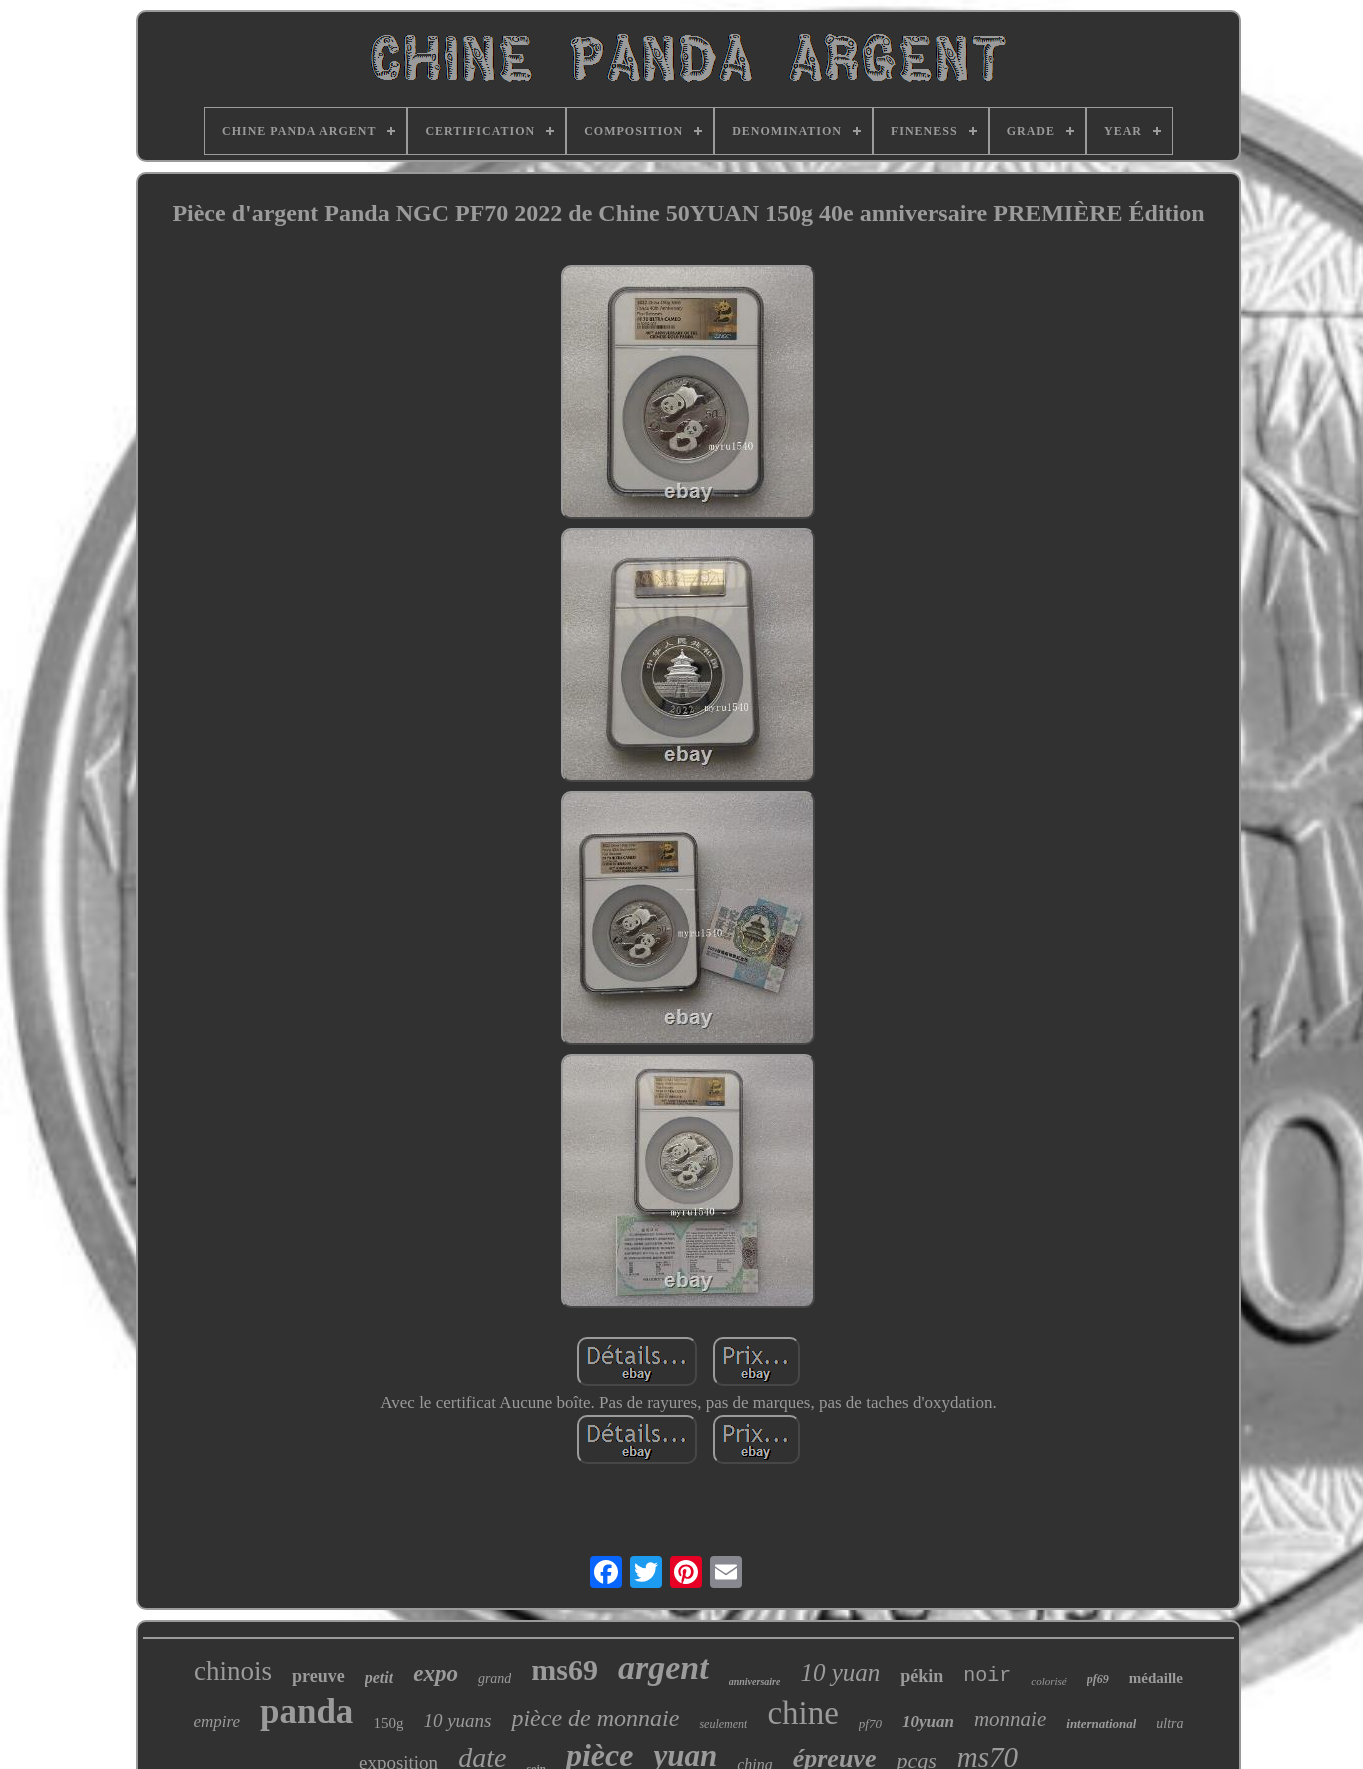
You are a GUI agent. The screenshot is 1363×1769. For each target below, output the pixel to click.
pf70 (870, 1723)
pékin (921, 1676)
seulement (723, 1724)
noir (987, 1675)
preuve (318, 1676)
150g (388, 1723)
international (1101, 1723)
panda (306, 1711)
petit (379, 1677)
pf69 (1098, 1679)
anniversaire (755, 1681)
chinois (233, 1671)
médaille (1156, 1678)
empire (216, 1721)
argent (663, 1667)
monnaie (1010, 1719)
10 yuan (840, 1672)
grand (494, 1678)
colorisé (1048, 1681)
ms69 (564, 1669)
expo (435, 1673)
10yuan (928, 1721)
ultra (1169, 1723)
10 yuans (457, 1720)
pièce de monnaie (595, 1718)
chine (802, 1713)
